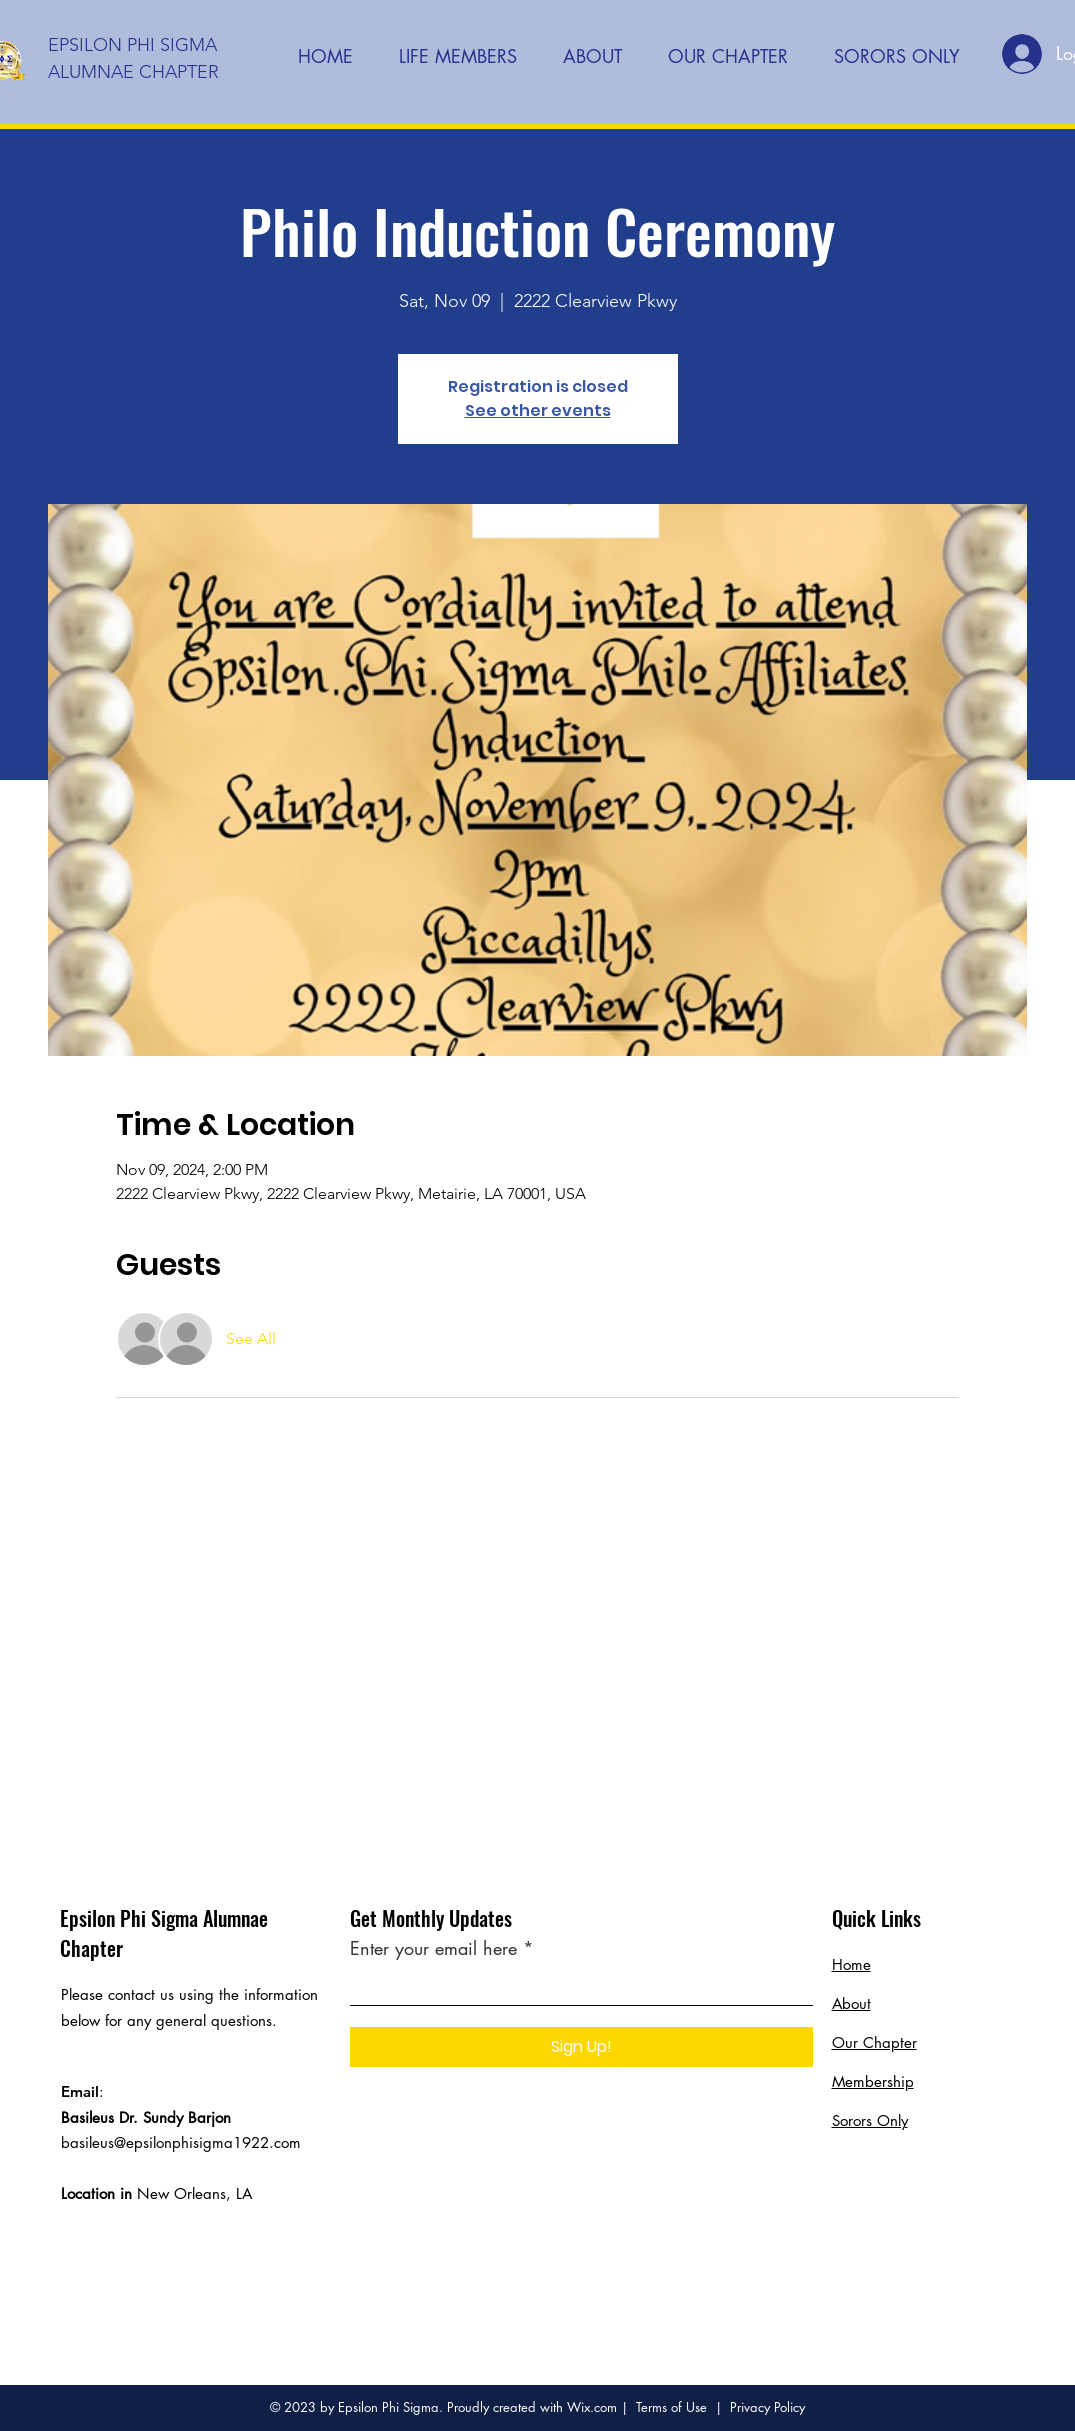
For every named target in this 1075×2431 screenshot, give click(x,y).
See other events (538, 410)
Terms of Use (671, 2407)
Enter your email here (433, 1948)
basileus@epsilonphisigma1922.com (181, 2142)
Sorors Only (870, 2120)
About (851, 2003)
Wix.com (592, 2407)
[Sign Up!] (581, 2047)
